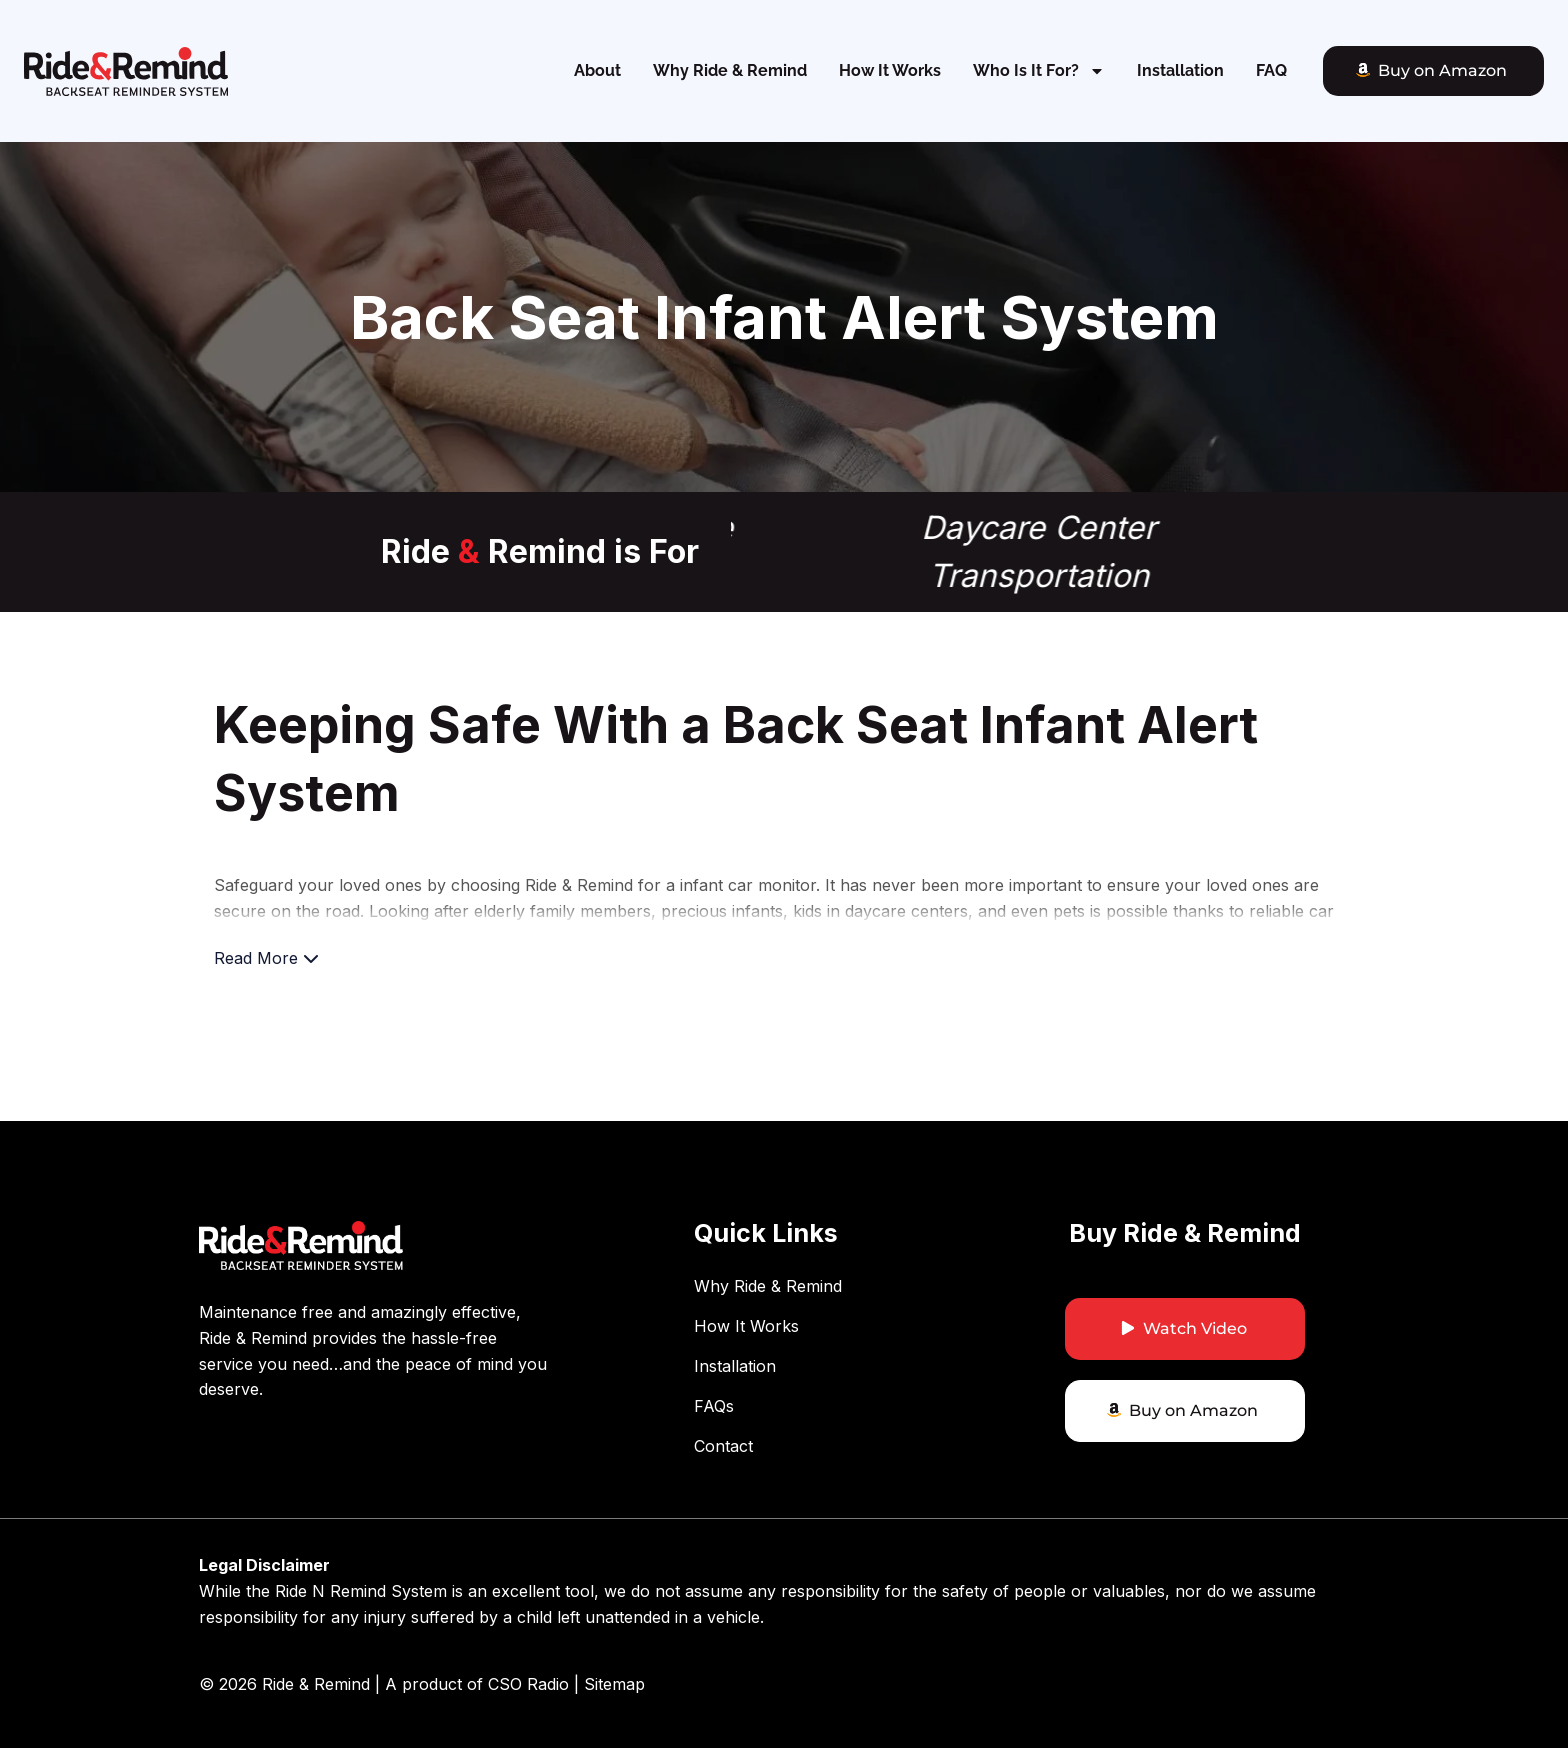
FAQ (1271, 70)
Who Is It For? (1039, 71)
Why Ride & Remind (730, 70)
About (597, 70)
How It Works (890, 70)
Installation (1180, 70)
